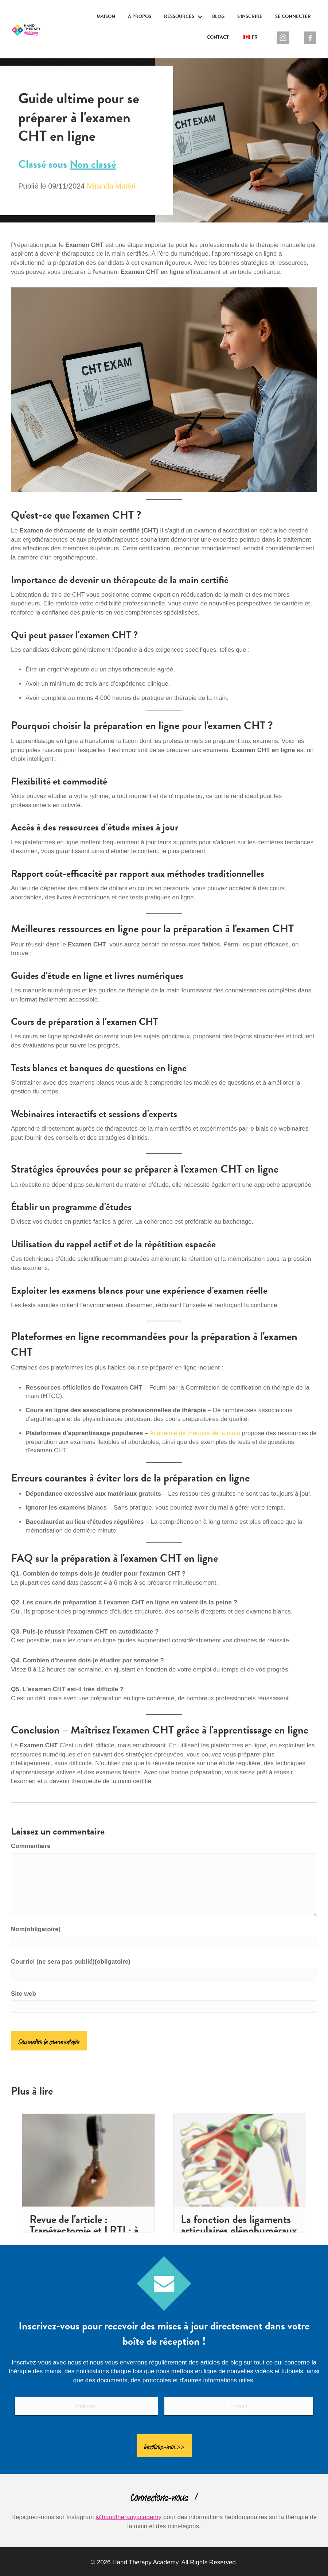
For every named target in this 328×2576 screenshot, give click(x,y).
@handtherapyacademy (128, 2511)
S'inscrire (249, 16)
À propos (139, 16)
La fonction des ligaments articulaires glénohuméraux (239, 2224)
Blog (218, 16)
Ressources (179, 16)
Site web (23, 1993)
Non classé (93, 164)
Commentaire (31, 1846)
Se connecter (293, 16)
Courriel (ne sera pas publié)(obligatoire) (70, 1961)
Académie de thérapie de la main (194, 1433)
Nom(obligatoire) (35, 1929)
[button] (200, 16)
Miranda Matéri (111, 186)
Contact (218, 37)
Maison (106, 16)
